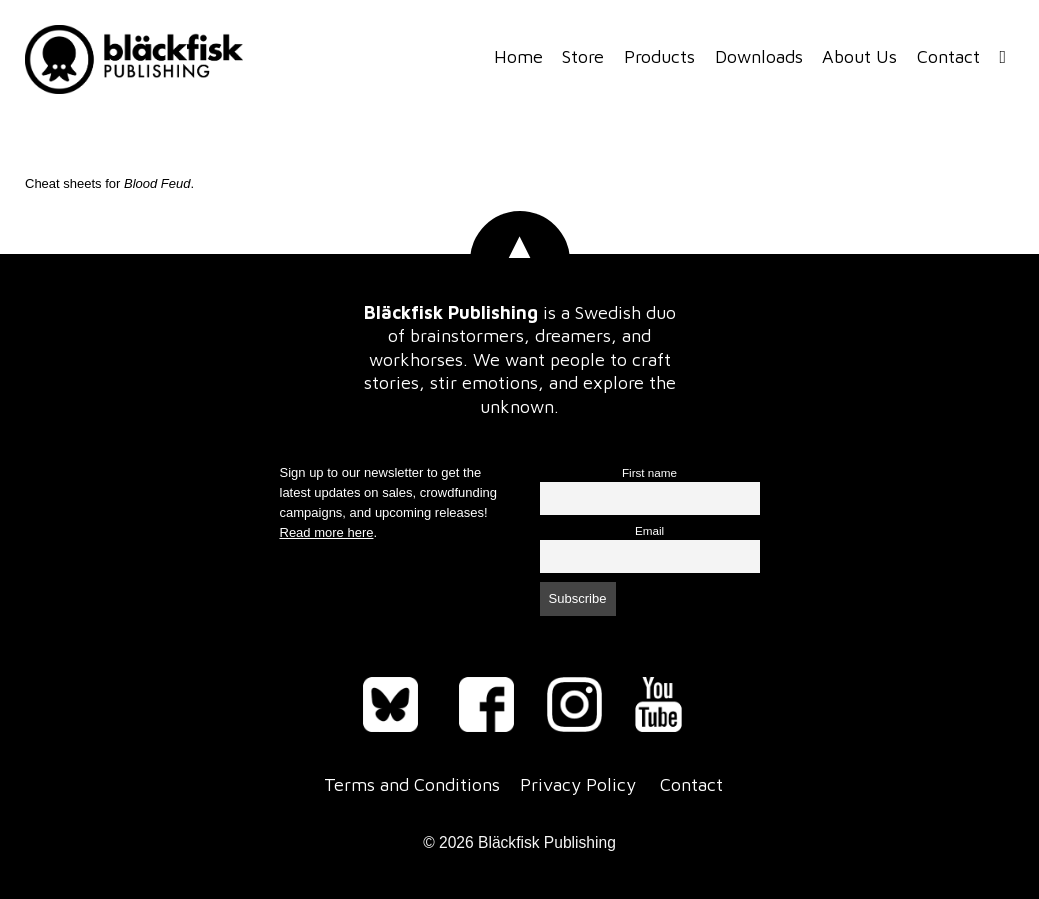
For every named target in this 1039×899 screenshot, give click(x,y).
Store (583, 56)
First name (649, 472)
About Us (859, 56)
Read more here (327, 532)
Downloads (759, 56)
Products (659, 56)
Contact (948, 56)
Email (649, 530)
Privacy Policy (578, 784)
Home (518, 56)
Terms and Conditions (412, 784)
